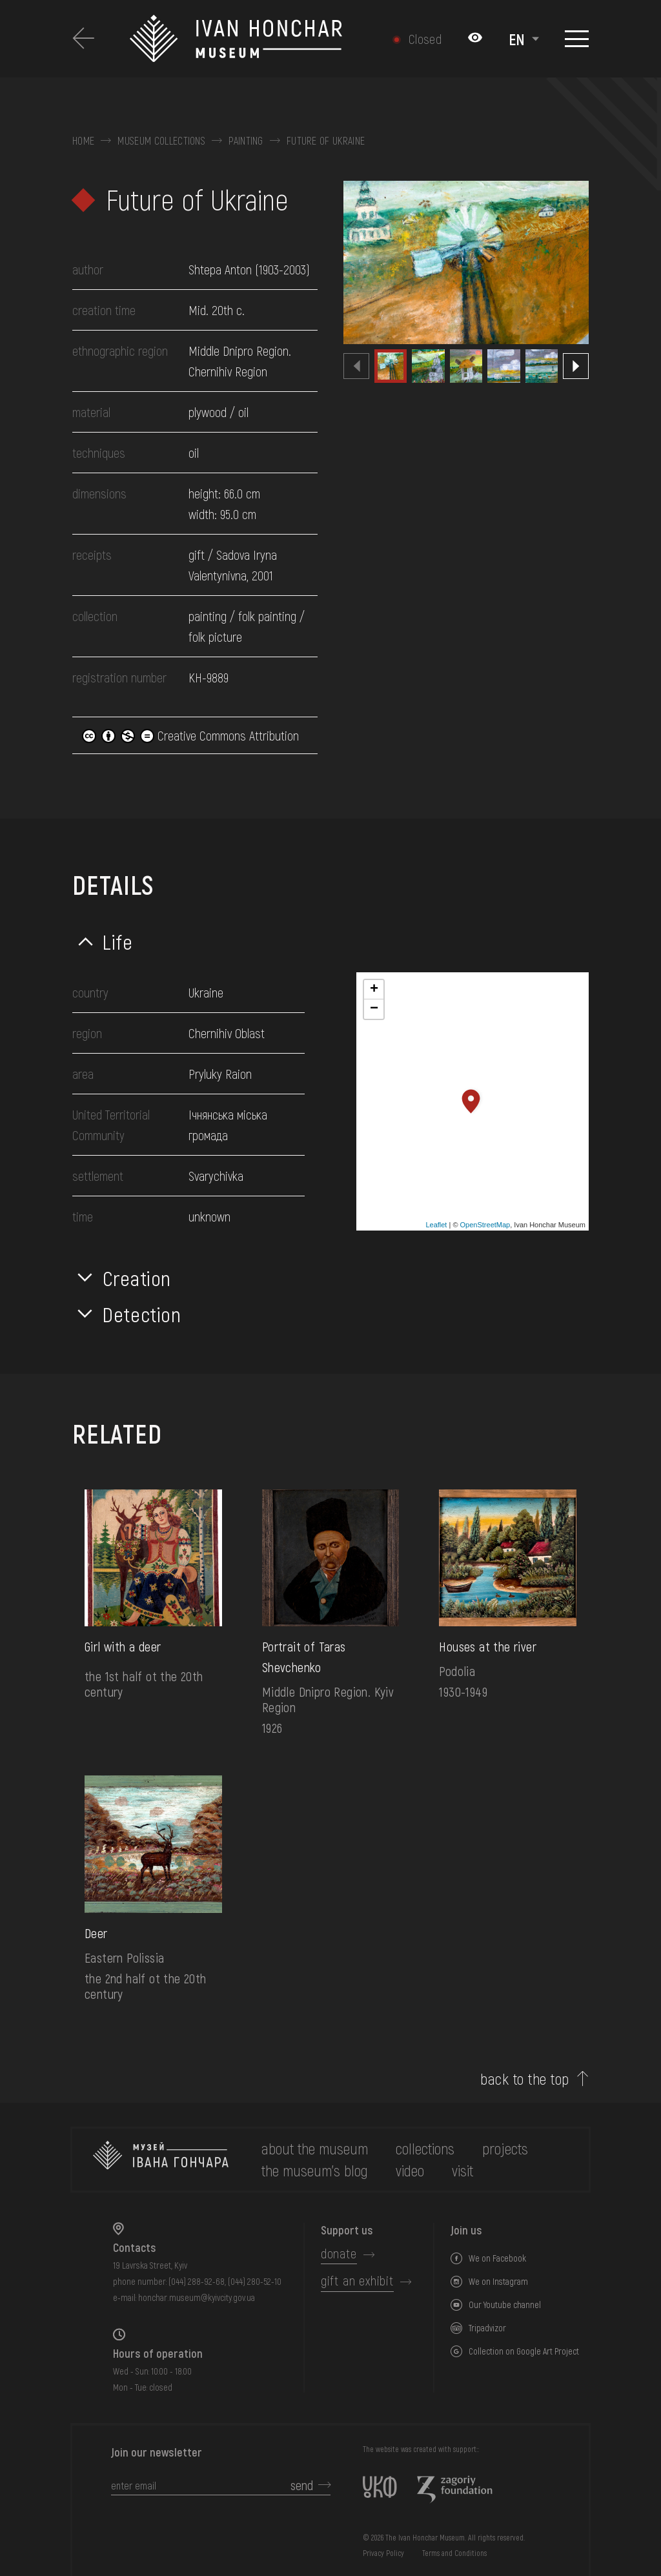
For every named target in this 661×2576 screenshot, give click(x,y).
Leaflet (436, 1225)
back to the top (524, 2079)
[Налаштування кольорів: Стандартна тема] (475, 39)
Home (83, 141)
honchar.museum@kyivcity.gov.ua (196, 2297)
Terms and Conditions (454, 2552)
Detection (142, 1314)
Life (118, 941)
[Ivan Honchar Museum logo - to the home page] (241, 39)
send (301, 2485)
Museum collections (161, 141)
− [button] (374, 1009)
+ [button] (374, 989)
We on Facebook (497, 2258)
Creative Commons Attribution (190, 735)
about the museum (314, 2148)
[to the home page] (161, 2159)
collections (425, 2148)
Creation (137, 1277)
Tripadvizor (487, 2327)
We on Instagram (498, 2281)
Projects (505, 2148)
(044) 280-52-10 (254, 2281)
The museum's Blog (314, 2170)
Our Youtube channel (505, 2304)
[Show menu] (577, 38)
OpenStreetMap (485, 1225)
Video (410, 2170)
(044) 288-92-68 (196, 2281)
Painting (246, 141)
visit (462, 2170)
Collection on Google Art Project (524, 2351)
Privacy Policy (383, 2552)
